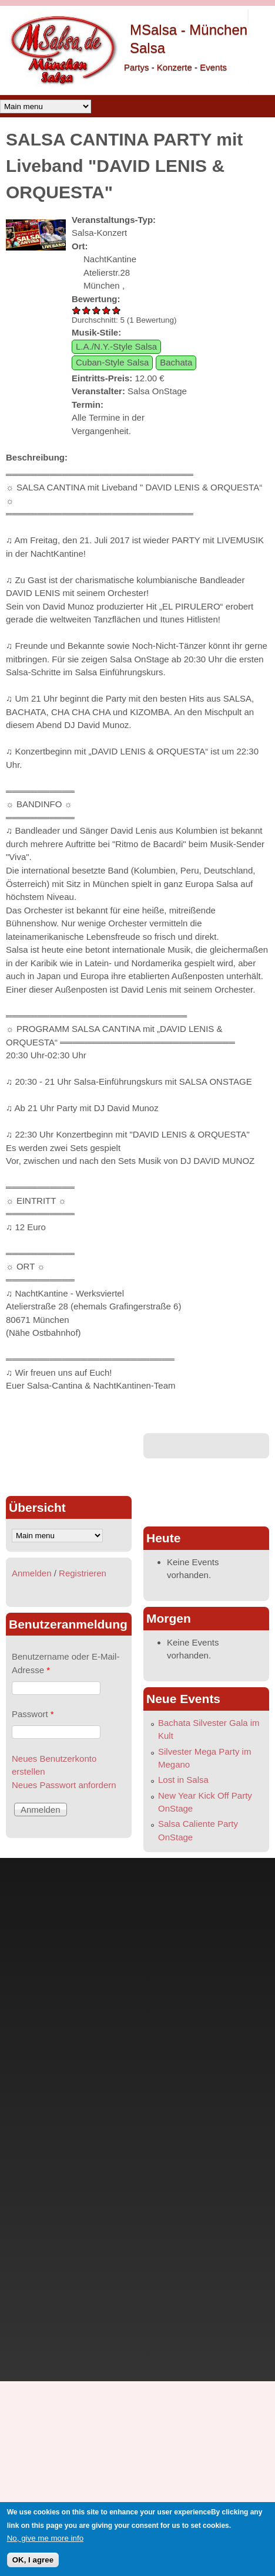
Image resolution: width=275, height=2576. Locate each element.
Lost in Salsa (183, 1780)
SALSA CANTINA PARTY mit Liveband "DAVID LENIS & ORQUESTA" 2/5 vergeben (87, 310)
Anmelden (32, 1573)
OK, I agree (32, 2559)
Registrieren (82, 1573)
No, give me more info (45, 2538)
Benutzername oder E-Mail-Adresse (65, 1663)
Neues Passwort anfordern (64, 1785)
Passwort (33, 1714)
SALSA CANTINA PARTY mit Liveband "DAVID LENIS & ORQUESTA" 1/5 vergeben (77, 310)
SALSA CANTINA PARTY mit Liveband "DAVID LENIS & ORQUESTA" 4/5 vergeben (107, 310)
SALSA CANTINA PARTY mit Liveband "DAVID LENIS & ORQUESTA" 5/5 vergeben (117, 310)
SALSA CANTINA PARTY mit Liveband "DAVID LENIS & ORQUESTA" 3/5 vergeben (97, 310)
